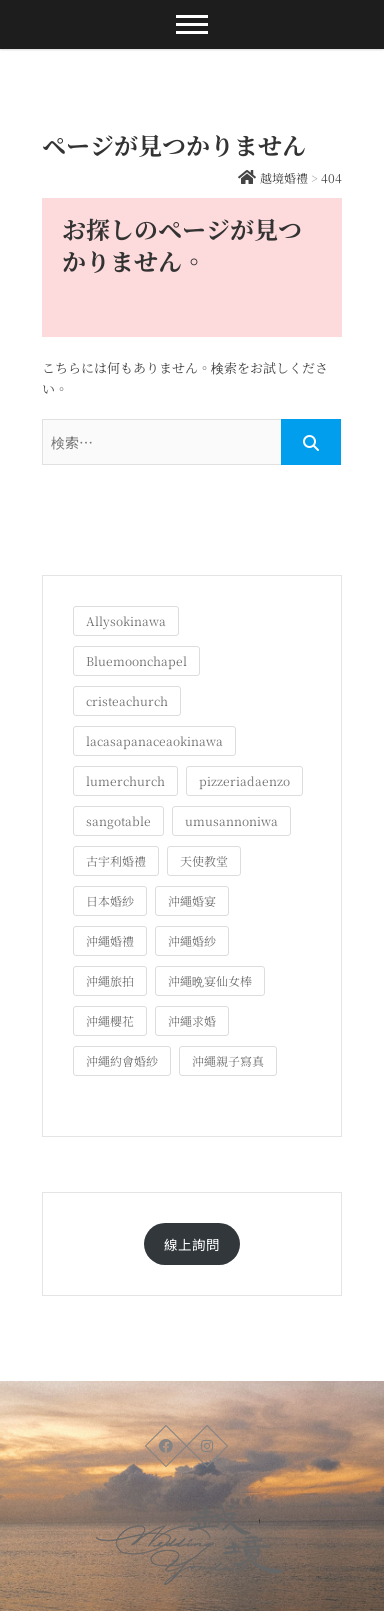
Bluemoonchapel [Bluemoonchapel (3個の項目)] (136, 660)
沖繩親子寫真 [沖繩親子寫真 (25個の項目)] (228, 1060)
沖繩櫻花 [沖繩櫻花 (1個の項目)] (110, 1020)
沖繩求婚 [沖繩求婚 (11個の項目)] (192, 1020)
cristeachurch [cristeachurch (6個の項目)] (127, 700)
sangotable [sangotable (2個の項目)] (118, 820)
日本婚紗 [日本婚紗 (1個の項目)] (110, 900)
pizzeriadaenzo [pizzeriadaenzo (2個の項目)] (244, 780)
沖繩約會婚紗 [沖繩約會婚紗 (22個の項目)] (122, 1060)
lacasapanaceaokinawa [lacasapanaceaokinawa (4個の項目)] (154, 740)
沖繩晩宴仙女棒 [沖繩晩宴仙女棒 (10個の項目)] (210, 980)
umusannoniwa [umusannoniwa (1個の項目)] (231, 820)
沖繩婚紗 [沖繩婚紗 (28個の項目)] (192, 940)
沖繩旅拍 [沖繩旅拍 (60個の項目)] (110, 980)
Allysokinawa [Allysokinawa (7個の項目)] (126, 620)
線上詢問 (192, 1244)
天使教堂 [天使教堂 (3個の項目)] (204, 860)
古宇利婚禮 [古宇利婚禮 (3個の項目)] (116, 860)
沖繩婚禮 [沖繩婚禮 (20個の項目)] (110, 940)
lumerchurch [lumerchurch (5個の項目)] (125, 780)
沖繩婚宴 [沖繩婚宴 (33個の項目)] (192, 900)
